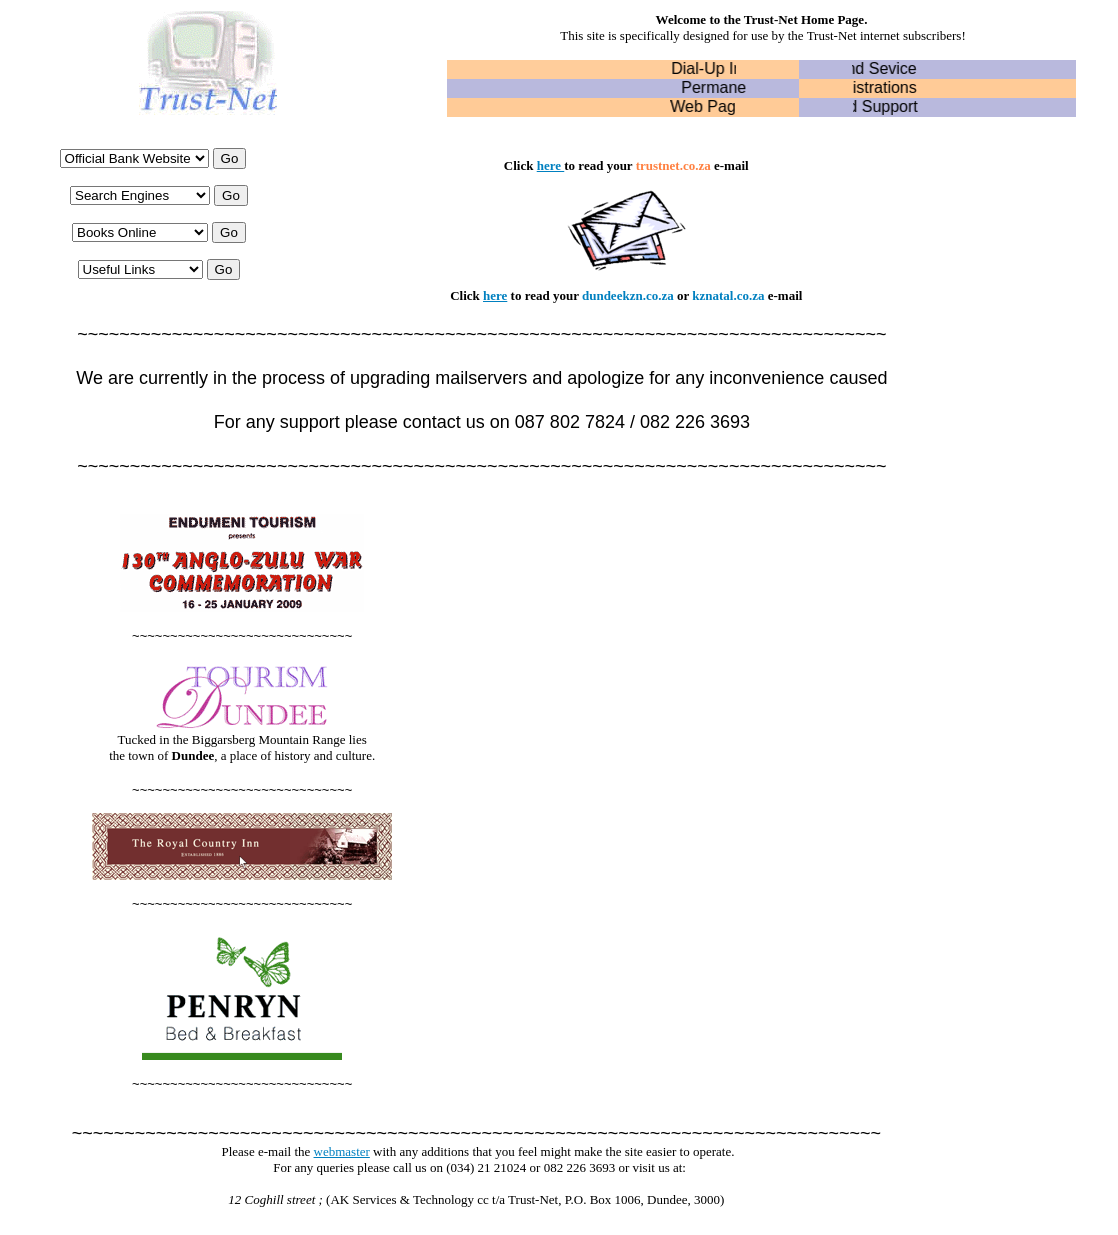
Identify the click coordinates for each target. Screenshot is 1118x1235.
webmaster (342, 1151)
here (549, 165)
